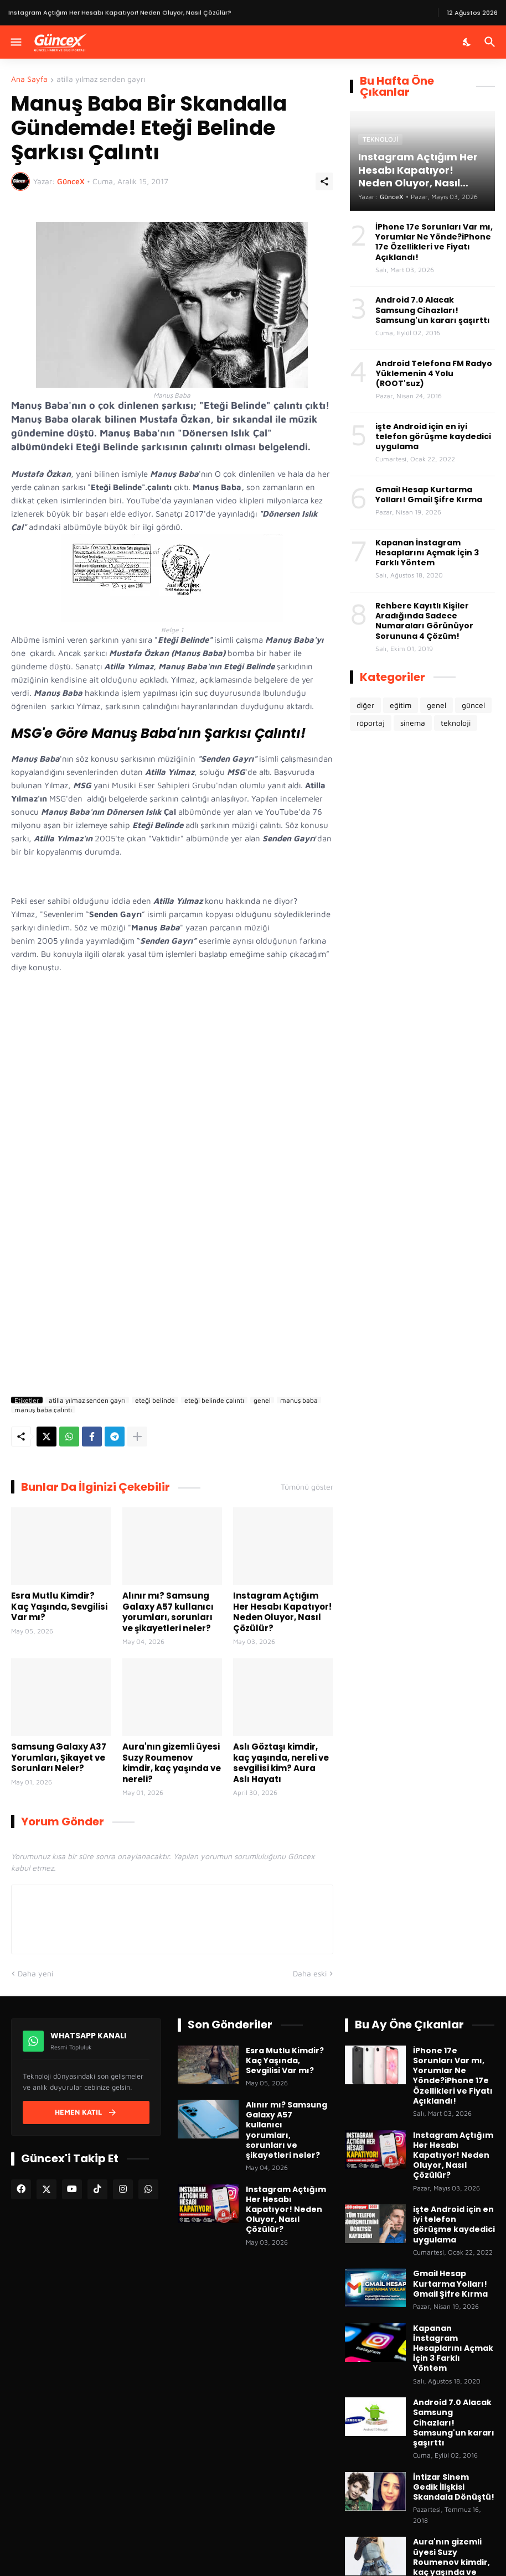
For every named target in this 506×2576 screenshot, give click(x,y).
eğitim (400, 705)
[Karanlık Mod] (467, 42)
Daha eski (310, 1973)
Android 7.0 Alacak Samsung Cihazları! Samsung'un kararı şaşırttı (432, 310)
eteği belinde (155, 1400)
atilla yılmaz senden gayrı (100, 79)
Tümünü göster (307, 1487)
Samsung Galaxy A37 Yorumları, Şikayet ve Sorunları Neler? (58, 1757)
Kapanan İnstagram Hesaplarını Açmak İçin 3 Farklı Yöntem (427, 553)
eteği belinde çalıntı (214, 1400)
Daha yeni (35, 1973)
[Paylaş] (324, 181)
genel (262, 1400)
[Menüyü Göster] (15, 42)
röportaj (371, 722)
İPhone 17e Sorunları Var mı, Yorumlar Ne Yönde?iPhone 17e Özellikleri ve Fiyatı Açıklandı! (434, 242)
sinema (412, 722)
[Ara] (491, 42)
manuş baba (299, 1400)
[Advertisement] (172, 1271)
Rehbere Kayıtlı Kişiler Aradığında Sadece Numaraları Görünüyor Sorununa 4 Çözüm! (424, 621)
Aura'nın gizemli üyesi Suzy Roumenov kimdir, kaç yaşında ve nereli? (171, 1762)
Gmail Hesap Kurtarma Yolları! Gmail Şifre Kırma (428, 494)
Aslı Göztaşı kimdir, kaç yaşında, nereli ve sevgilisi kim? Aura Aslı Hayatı (281, 1762)
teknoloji (456, 722)
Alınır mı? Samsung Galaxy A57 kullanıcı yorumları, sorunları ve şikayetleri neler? (168, 1611)
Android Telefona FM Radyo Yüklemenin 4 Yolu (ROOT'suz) (434, 373)
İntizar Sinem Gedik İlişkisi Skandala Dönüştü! (453, 2487)
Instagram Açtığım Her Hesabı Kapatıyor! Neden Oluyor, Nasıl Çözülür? (282, 1611)
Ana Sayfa (29, 79)
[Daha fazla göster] (137, 1436)
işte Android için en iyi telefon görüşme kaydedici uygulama (433, 436)
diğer (365, 705)
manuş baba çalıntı (43, 1409)
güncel (473, 705)
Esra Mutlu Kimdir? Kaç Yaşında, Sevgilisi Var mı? (59, 1606)
